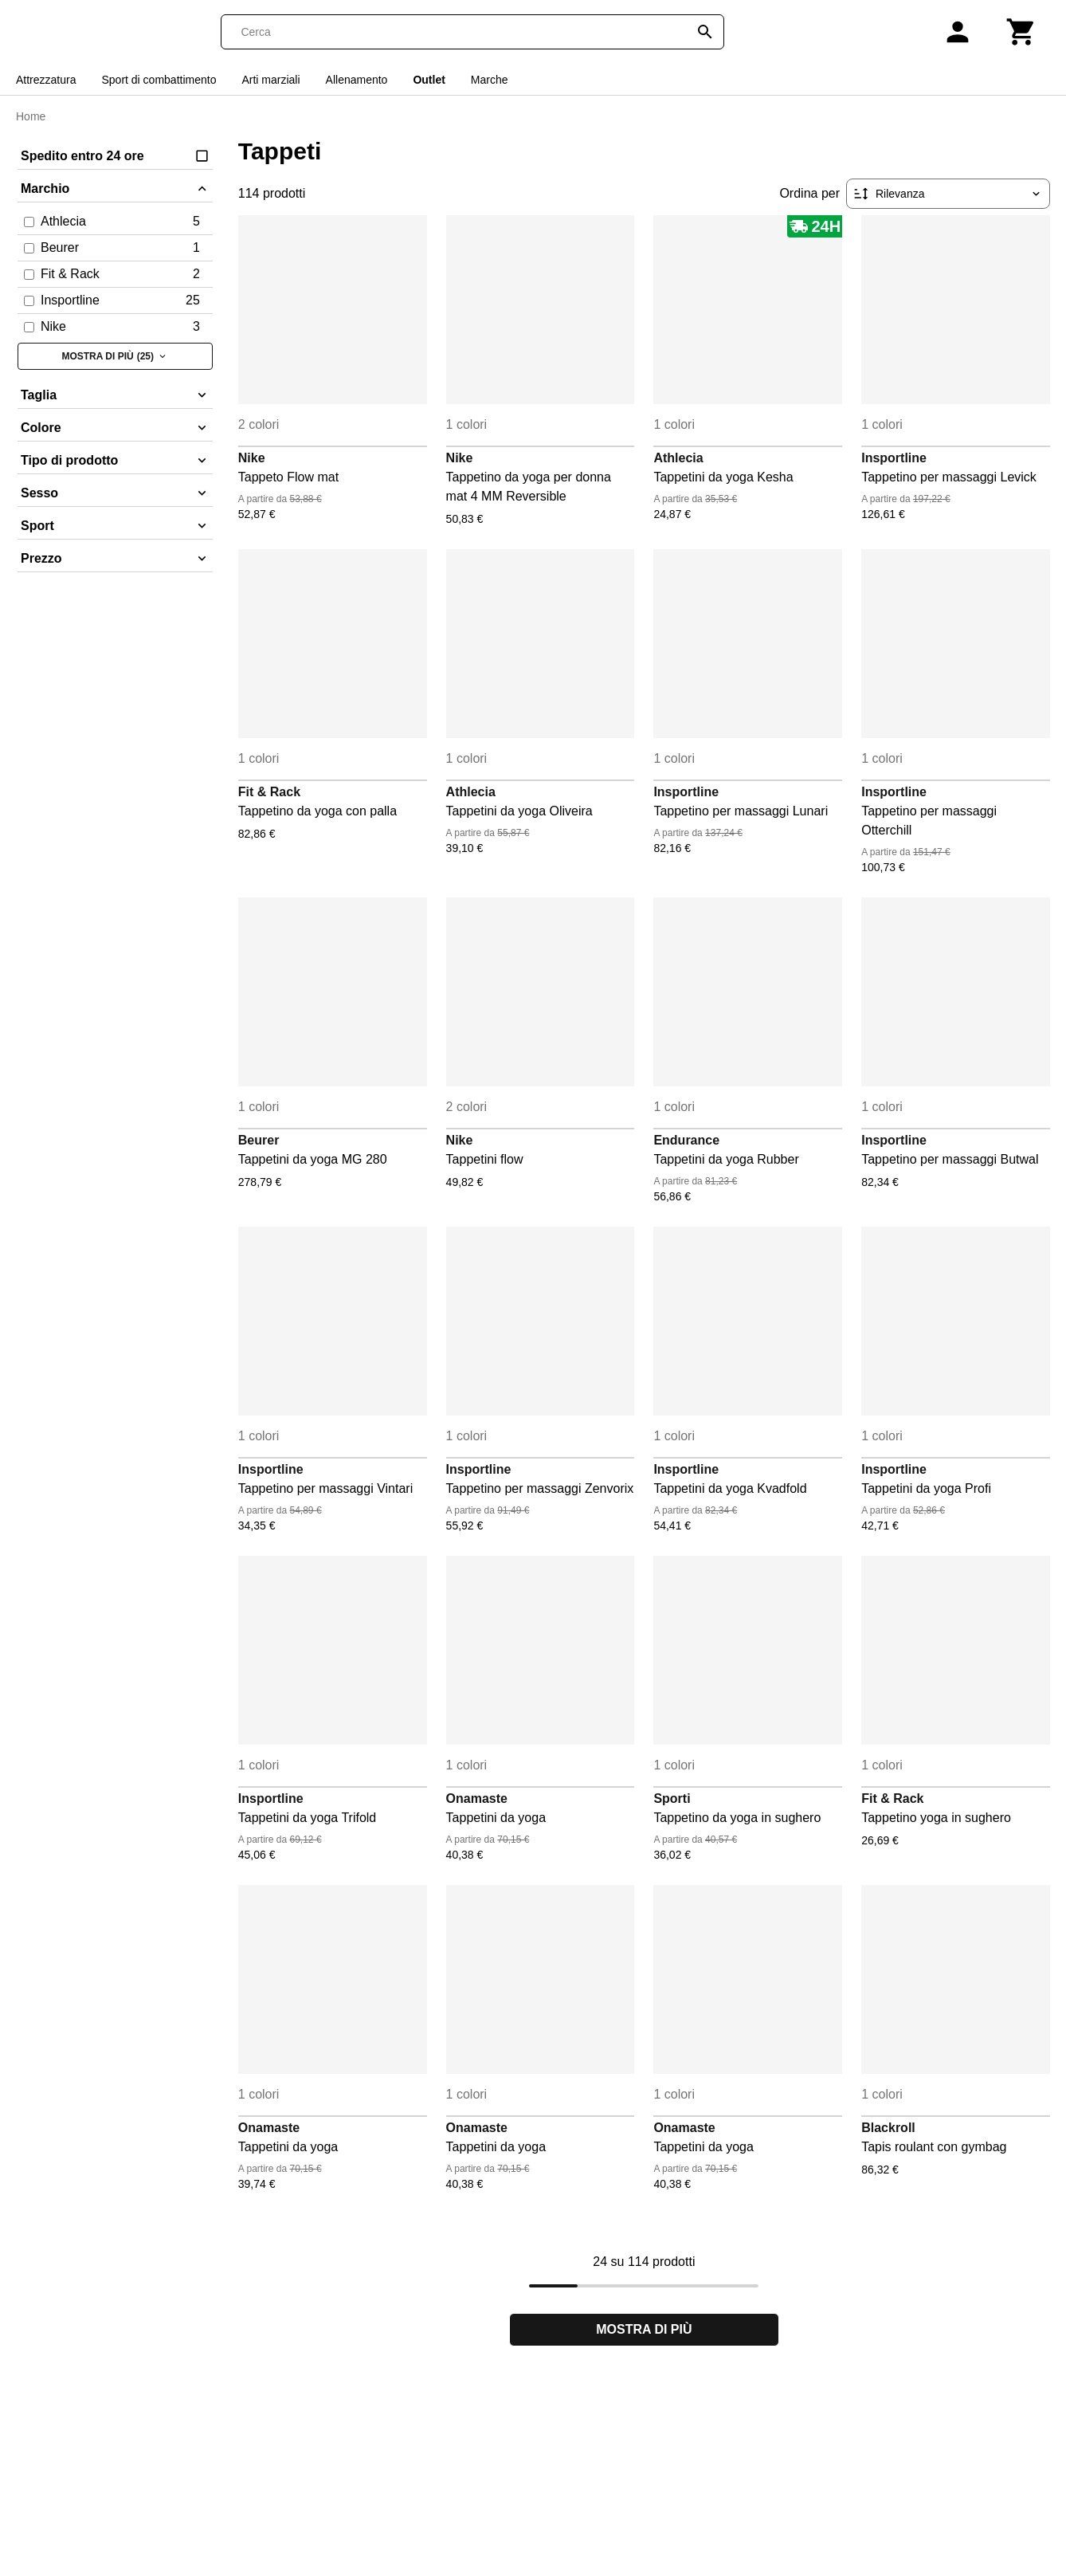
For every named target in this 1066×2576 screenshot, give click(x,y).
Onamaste (477, 1798)
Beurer (259, 1140)
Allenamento (357, 79)
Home (30, 116)
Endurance (686, 1140)
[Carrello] (1021, 32)
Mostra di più (644, 2329)
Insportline (894, 458)
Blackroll (888, 2127)
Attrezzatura (46, 79)
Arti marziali (270, 79)
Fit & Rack (269, 792)
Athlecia (678, 458)
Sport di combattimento (158, 79)
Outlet (429, 79)
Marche (489, 79)
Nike (251, 458)
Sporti (671, 1798)
